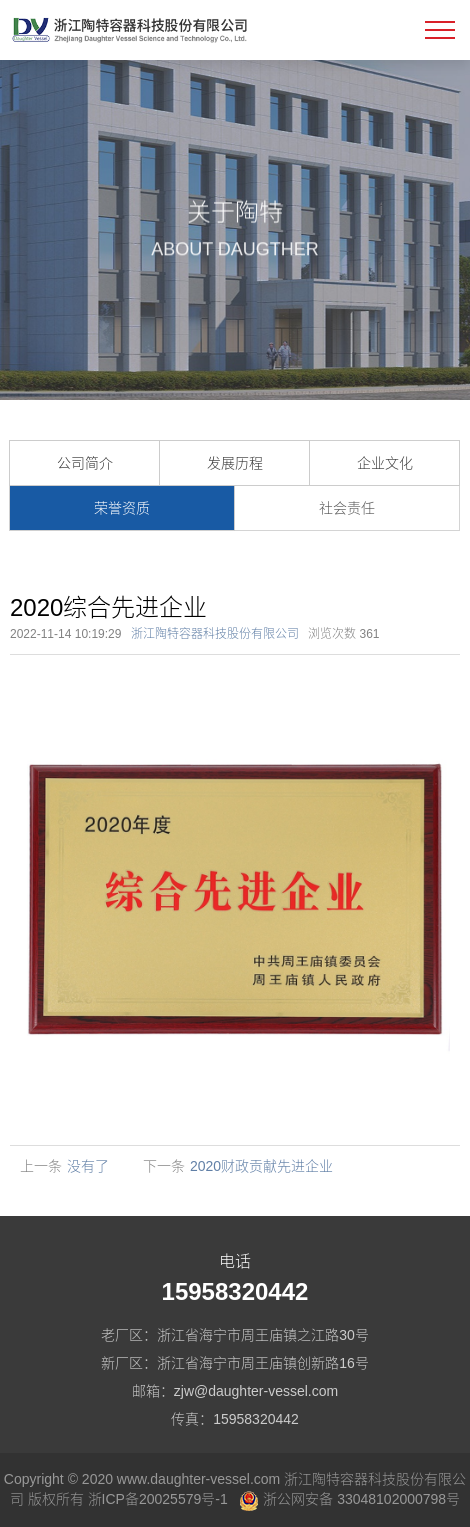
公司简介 (85, 463)
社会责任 (347, 508)
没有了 (88, 1166)
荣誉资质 (122, 508)
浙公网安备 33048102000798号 (349, 1499)
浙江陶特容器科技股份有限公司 (215, 634)
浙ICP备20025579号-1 (158, 1499)
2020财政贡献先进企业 (261, 1166)
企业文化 (385, 463)
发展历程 (235, 463)
